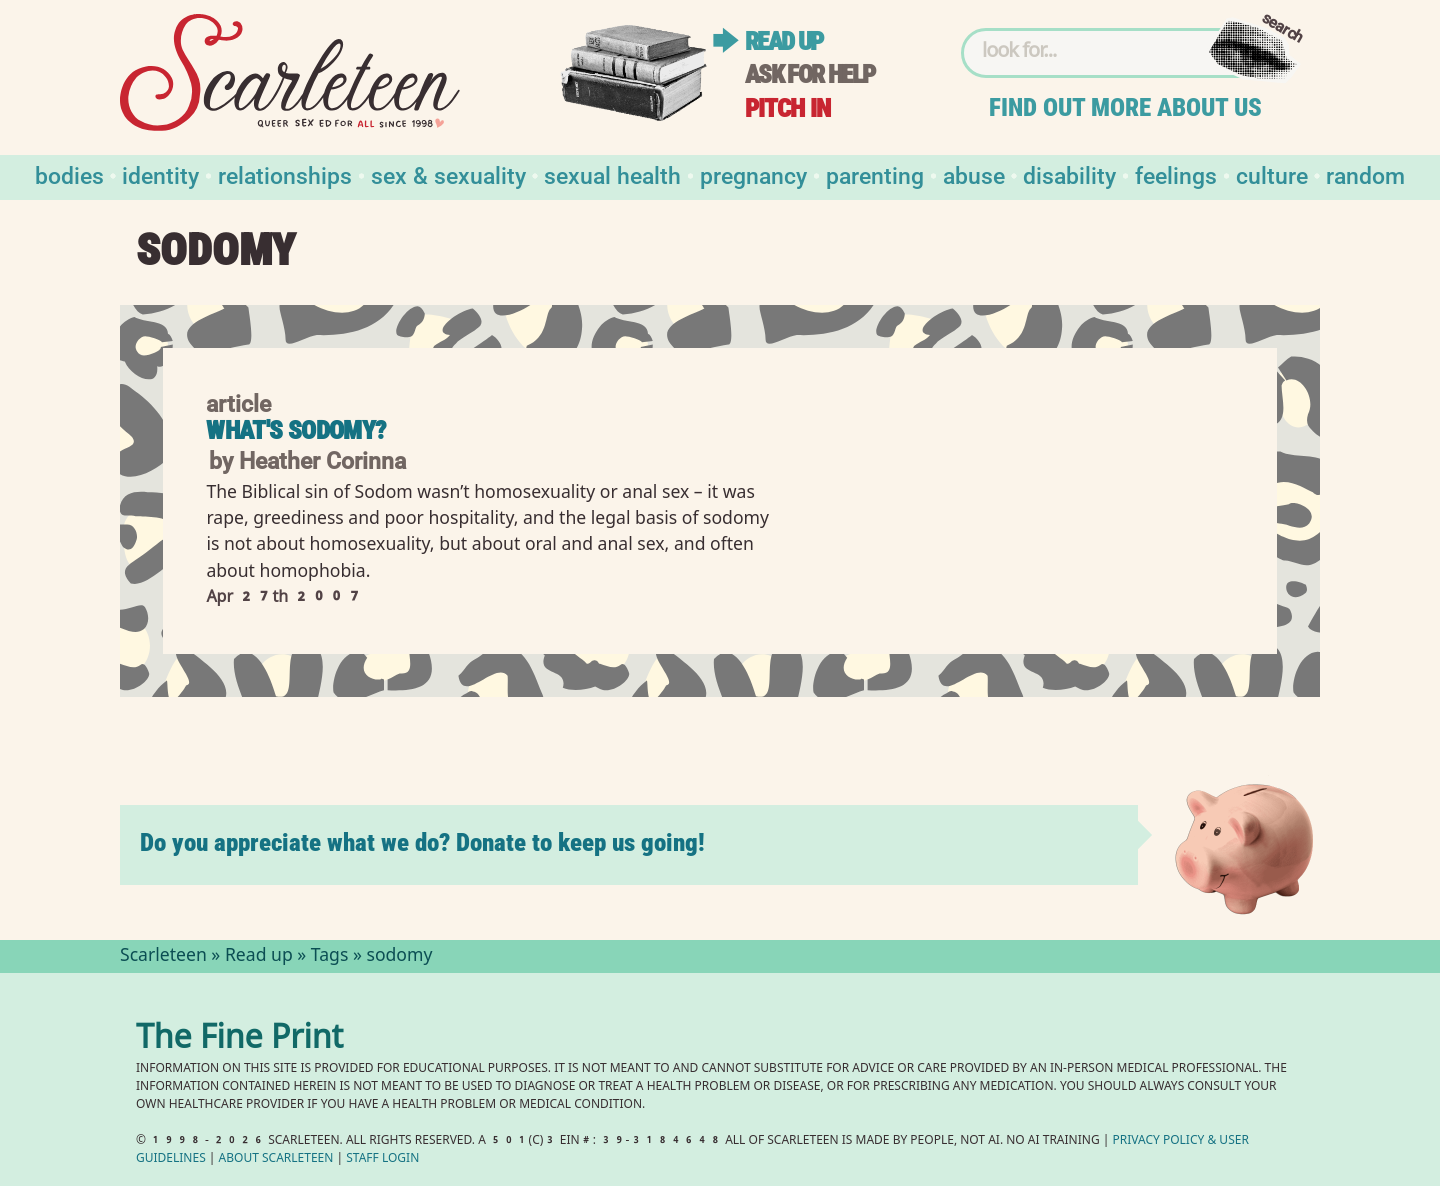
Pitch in (788, 108)
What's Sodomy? (295, 430)
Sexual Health (612, 174)
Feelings (1176, 174)
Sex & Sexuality (448, 174)
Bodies (69, 174)
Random (1365, 174)
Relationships (285, 174)
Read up (784, 41)
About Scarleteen (276, 1159)
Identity (160, 174)
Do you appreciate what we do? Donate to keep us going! (422, 842)
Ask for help (810, 74)
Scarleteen (163, 957)
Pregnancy (753, 174)
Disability (1069, 174)
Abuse (974, 174)
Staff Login (382, 1159)
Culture (1272, 174)
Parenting (875, 174)
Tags (330, 957)
